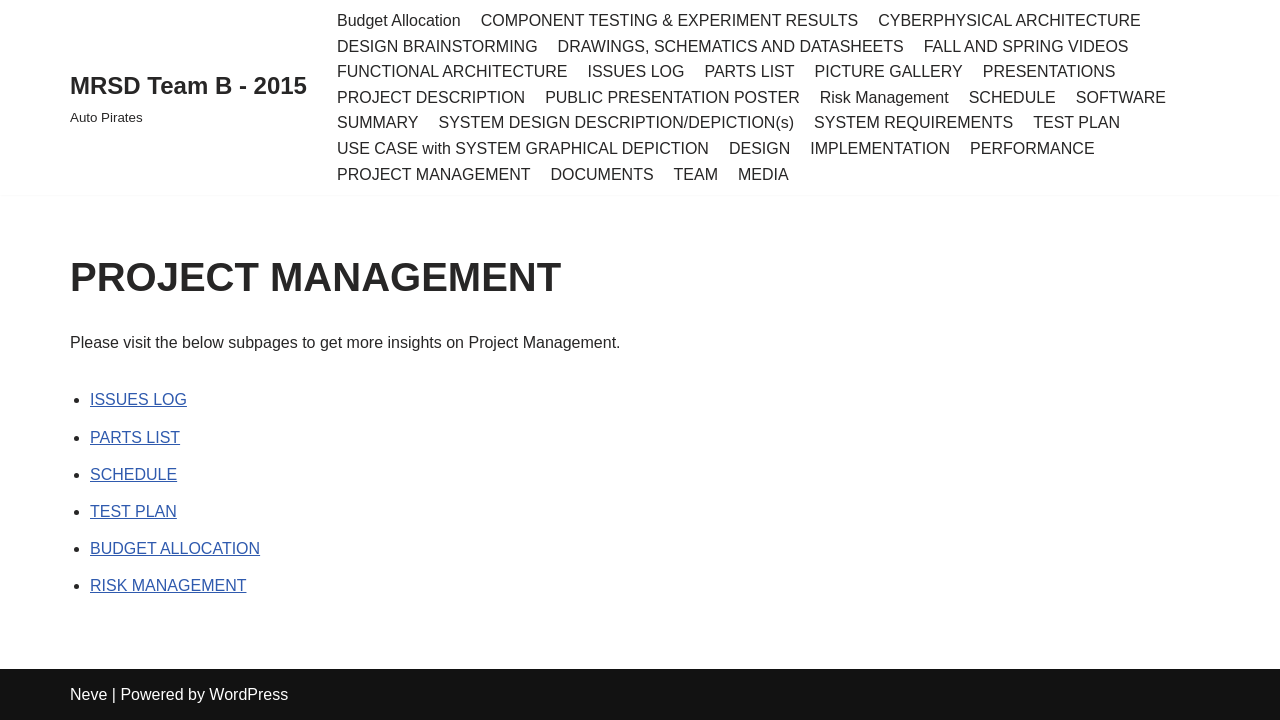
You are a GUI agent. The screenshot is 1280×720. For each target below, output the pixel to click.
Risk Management (884, 97)
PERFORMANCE (1032, 148)
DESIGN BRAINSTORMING (437, 46)
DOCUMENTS (601, 174)
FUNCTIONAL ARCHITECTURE (452, 71)
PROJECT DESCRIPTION (431, 97)
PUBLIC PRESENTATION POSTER (672, 97)
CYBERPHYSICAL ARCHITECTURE (1009, 20)
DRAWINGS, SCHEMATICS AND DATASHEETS (731, 46)
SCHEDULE (1012, 97)
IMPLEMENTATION (880, 148)
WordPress (248, 694)
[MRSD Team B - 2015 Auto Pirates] (188, 97)
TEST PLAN (1076, 122)
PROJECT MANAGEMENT (434, 174)
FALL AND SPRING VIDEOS (1026, 46)
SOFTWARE (1121, 97)
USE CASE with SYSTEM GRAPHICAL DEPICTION (523, 148)
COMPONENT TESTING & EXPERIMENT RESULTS (670, 20)
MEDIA (763, 174)
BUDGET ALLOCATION (175, 548)
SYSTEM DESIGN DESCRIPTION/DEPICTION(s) (616, 122)
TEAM (696, 174)
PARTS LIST (749, 71)
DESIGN (759, 148)
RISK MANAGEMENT (168, 585)
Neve (88, 694)
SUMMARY (378, 122)
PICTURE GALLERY (889, 71)
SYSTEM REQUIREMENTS (913, 122)
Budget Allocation (399, 20)
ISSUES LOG (636, 71)
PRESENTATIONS (1049, 71)
